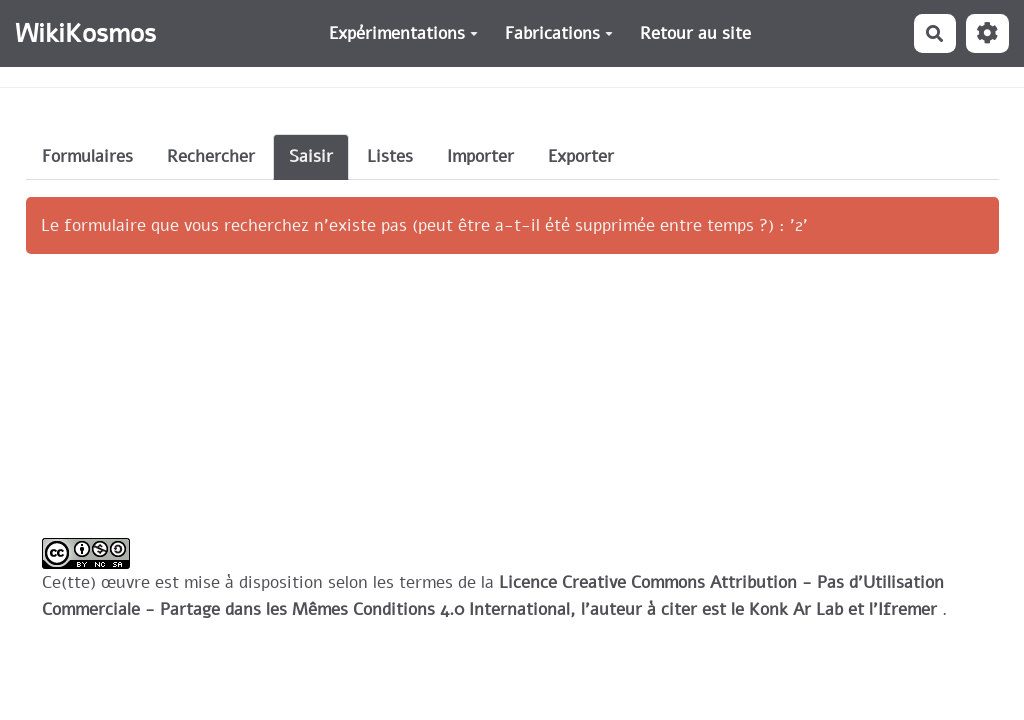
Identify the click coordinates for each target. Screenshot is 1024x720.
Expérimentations (403, 33)
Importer (480, 156)
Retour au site (695, 33)
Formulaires (87, 156)
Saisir (311, 156)
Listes (390, 156)
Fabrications (559, 33)
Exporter (581, 156)
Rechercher (211, 156)
